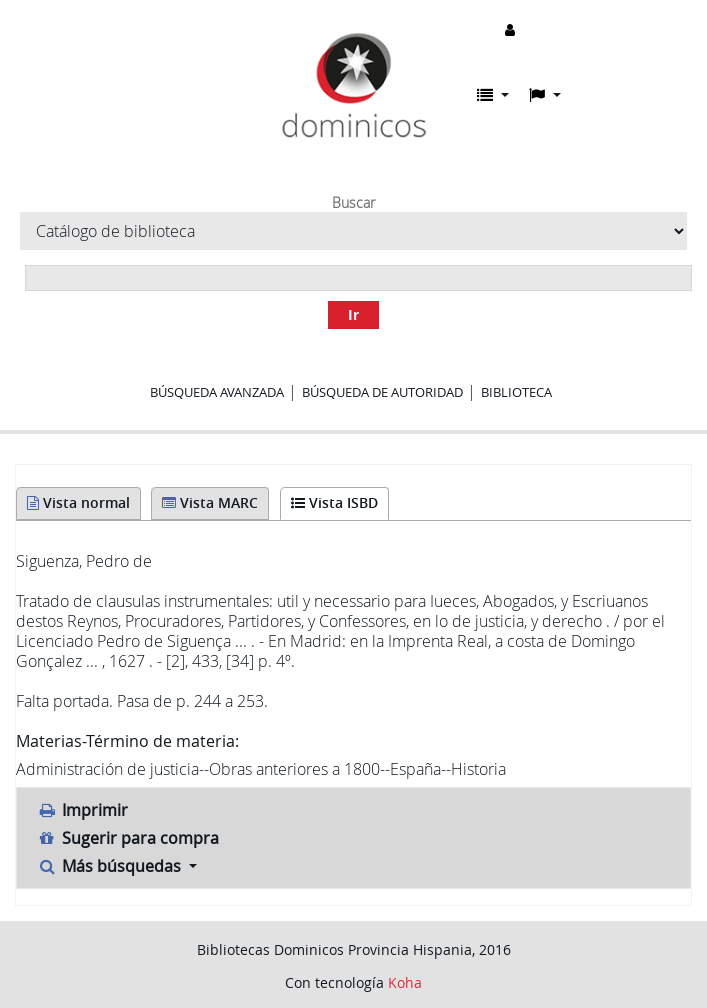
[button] (493, 95)
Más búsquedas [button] (111, 866)
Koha (405, 982)
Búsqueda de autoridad (382, 392)
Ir (353, 314)
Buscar (353, 203)
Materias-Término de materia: (127, 741)
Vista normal (78, 502)
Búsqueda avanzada (217, 392)
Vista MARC (210, 502)
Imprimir (82, 810)
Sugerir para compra (128, 838)
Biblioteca (516, 392)
